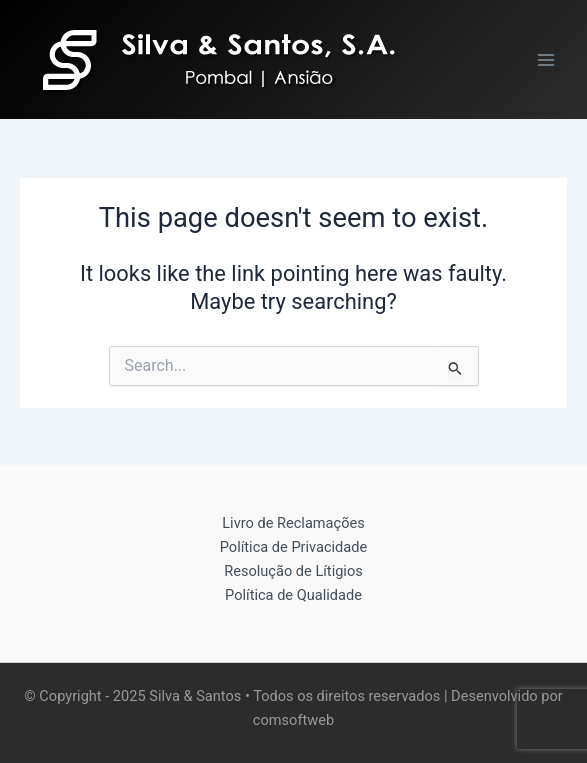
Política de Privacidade (293, 547)
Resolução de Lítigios (293, 571)
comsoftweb (293, 720)
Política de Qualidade (293, 595)
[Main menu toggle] (546, 60)
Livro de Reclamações (293, 523)
